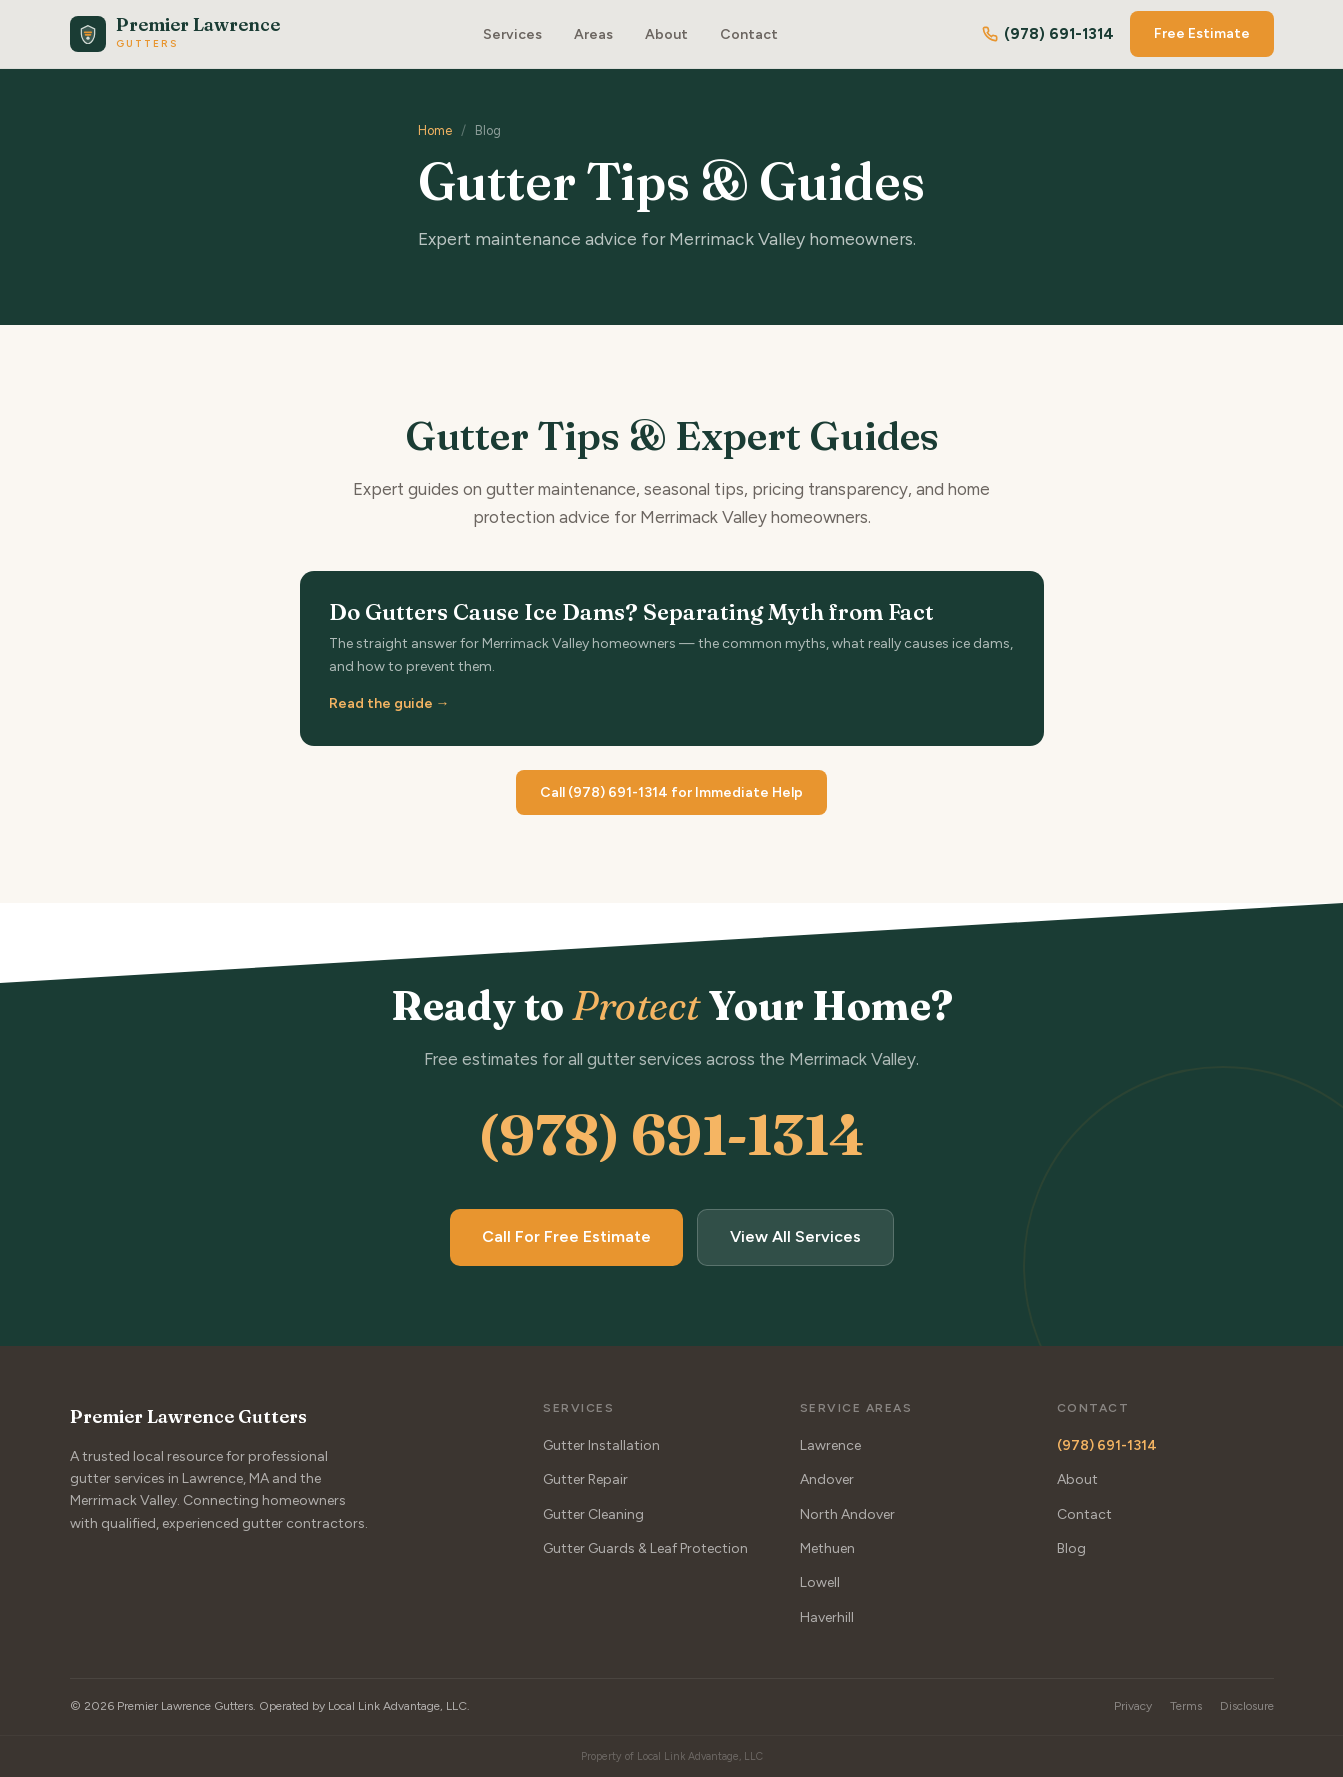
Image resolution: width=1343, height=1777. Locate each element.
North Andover (847, 1513)
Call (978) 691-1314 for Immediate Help (671, 792)
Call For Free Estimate (566, 1236)
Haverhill (827, 1616)
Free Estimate (1202, 33)
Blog (1071, 1548)
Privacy (1133, 1706)
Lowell (820, 1582)
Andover (827, 1479)
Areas (593, 34)
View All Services (795, 1236)
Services (512, 34)
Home (435, 130)
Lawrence (830, 1444)
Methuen (827, 1548)
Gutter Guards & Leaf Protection (645, 1548)
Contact (749, 34)
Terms (1186, 1706)
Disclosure (1247, 1706)
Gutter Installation (601, 1444)
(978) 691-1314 (1048, 34)
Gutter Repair (585, 1479)
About (666, 34)
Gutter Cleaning (593, 1513)
